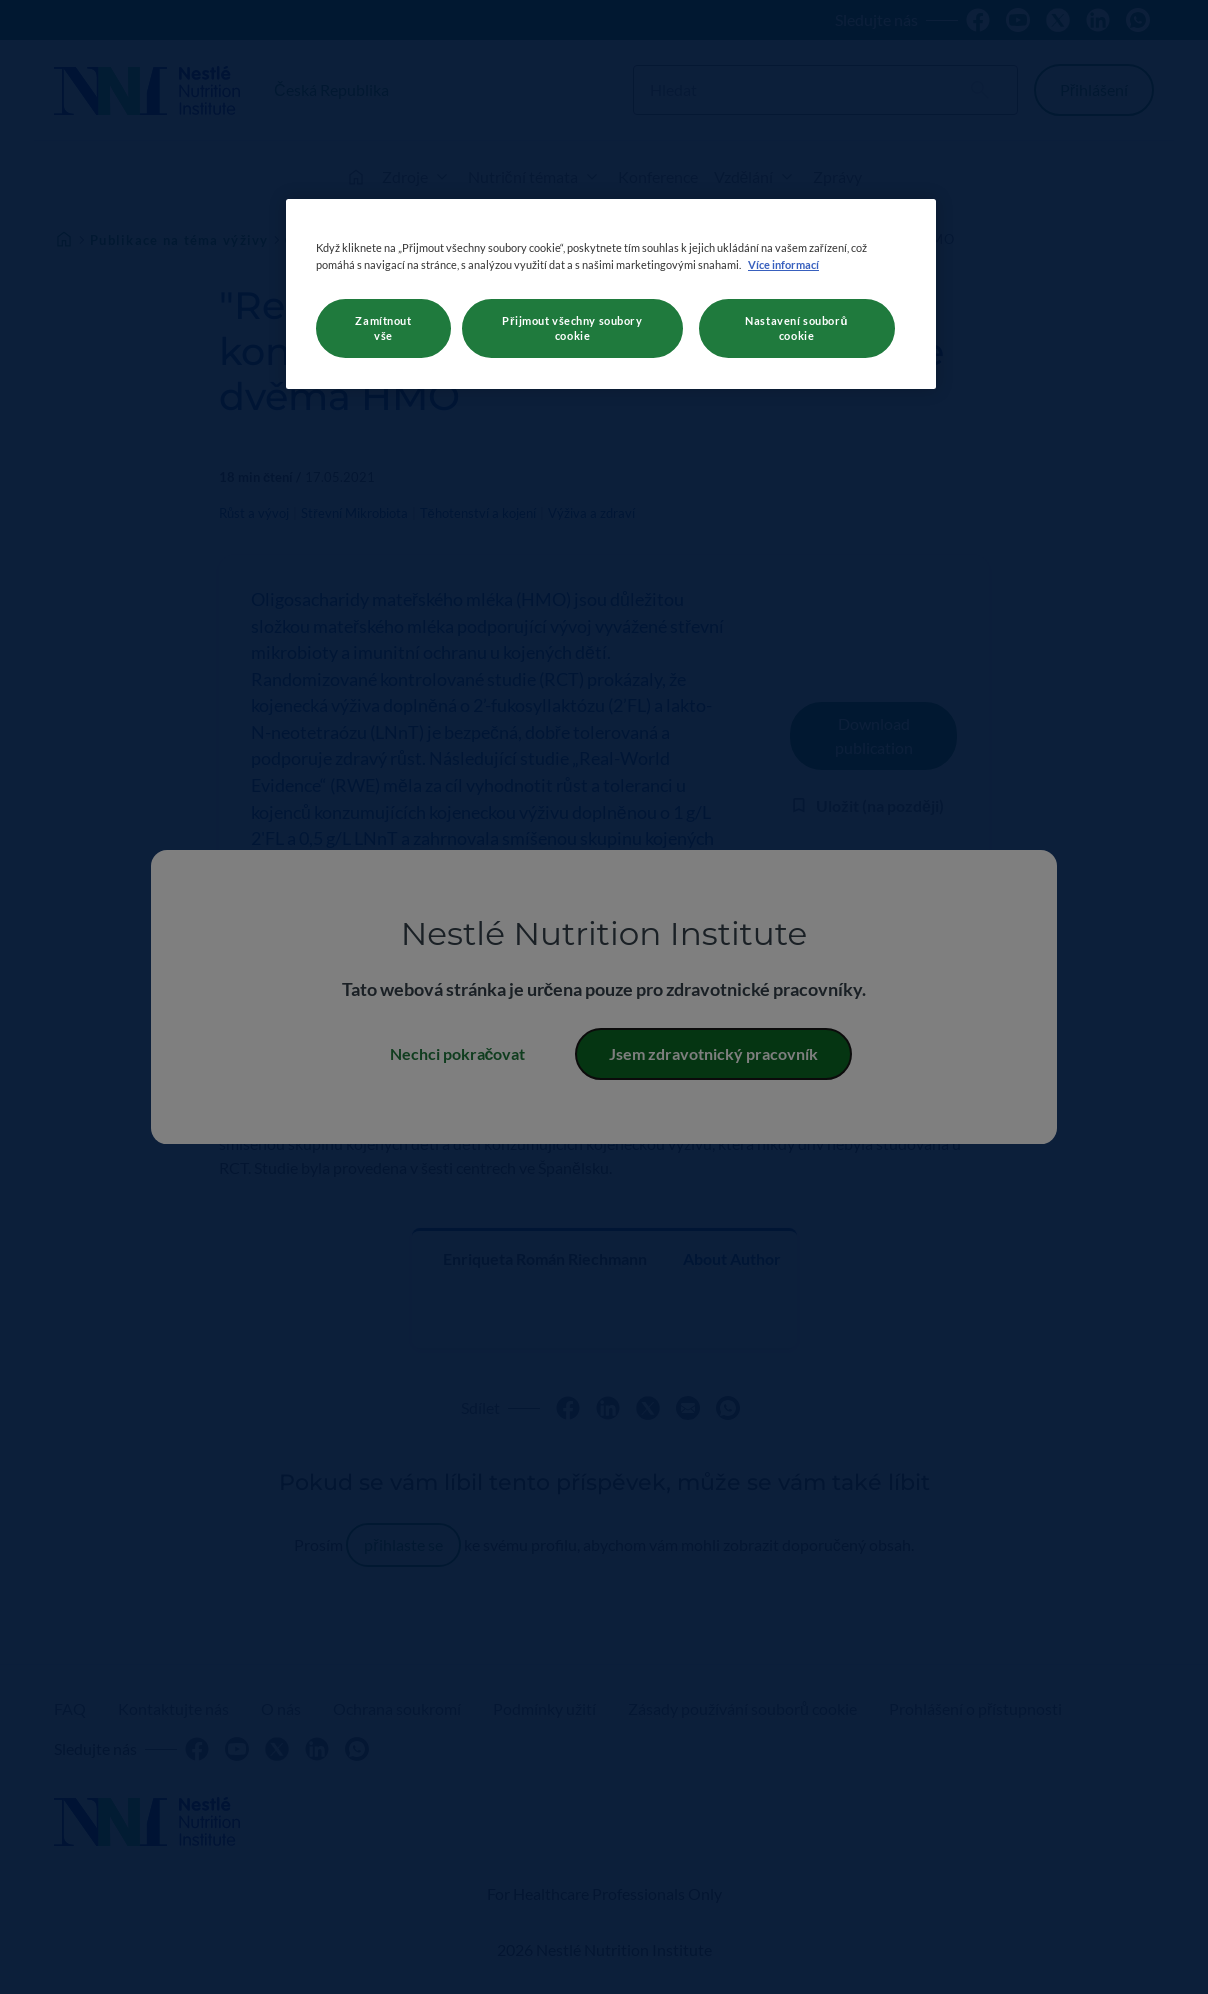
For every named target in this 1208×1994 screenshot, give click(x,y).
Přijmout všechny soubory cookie (572, 328)
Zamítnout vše (383, 328)
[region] (611, 294)
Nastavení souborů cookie (796, 328)
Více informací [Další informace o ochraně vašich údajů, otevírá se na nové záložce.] (783, 264)
